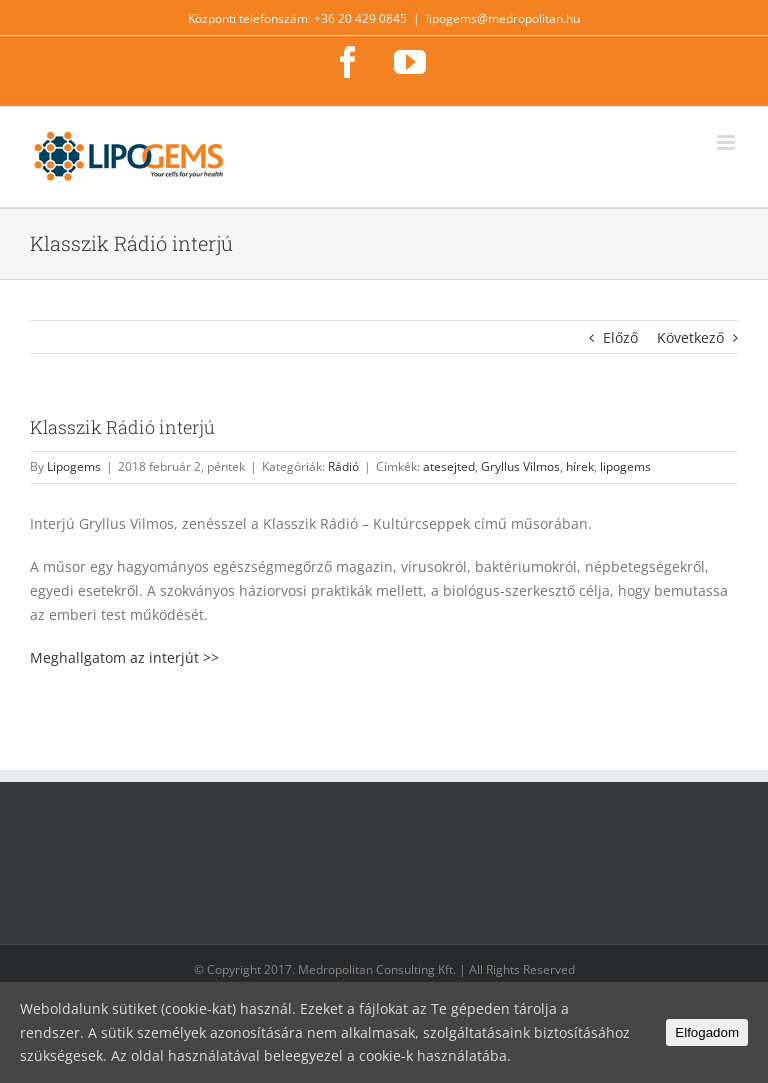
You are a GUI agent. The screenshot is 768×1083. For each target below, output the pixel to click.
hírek (580, 466)
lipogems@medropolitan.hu (503, 18)
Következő (690, 337)
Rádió (343, 466)
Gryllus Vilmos (520, 466)
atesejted (449, 466)
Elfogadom (707, 1032)
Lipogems (74, 466)
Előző (620, 337)
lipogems (625, 466)
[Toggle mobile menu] (727, 142)
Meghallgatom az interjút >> (124, 657)
